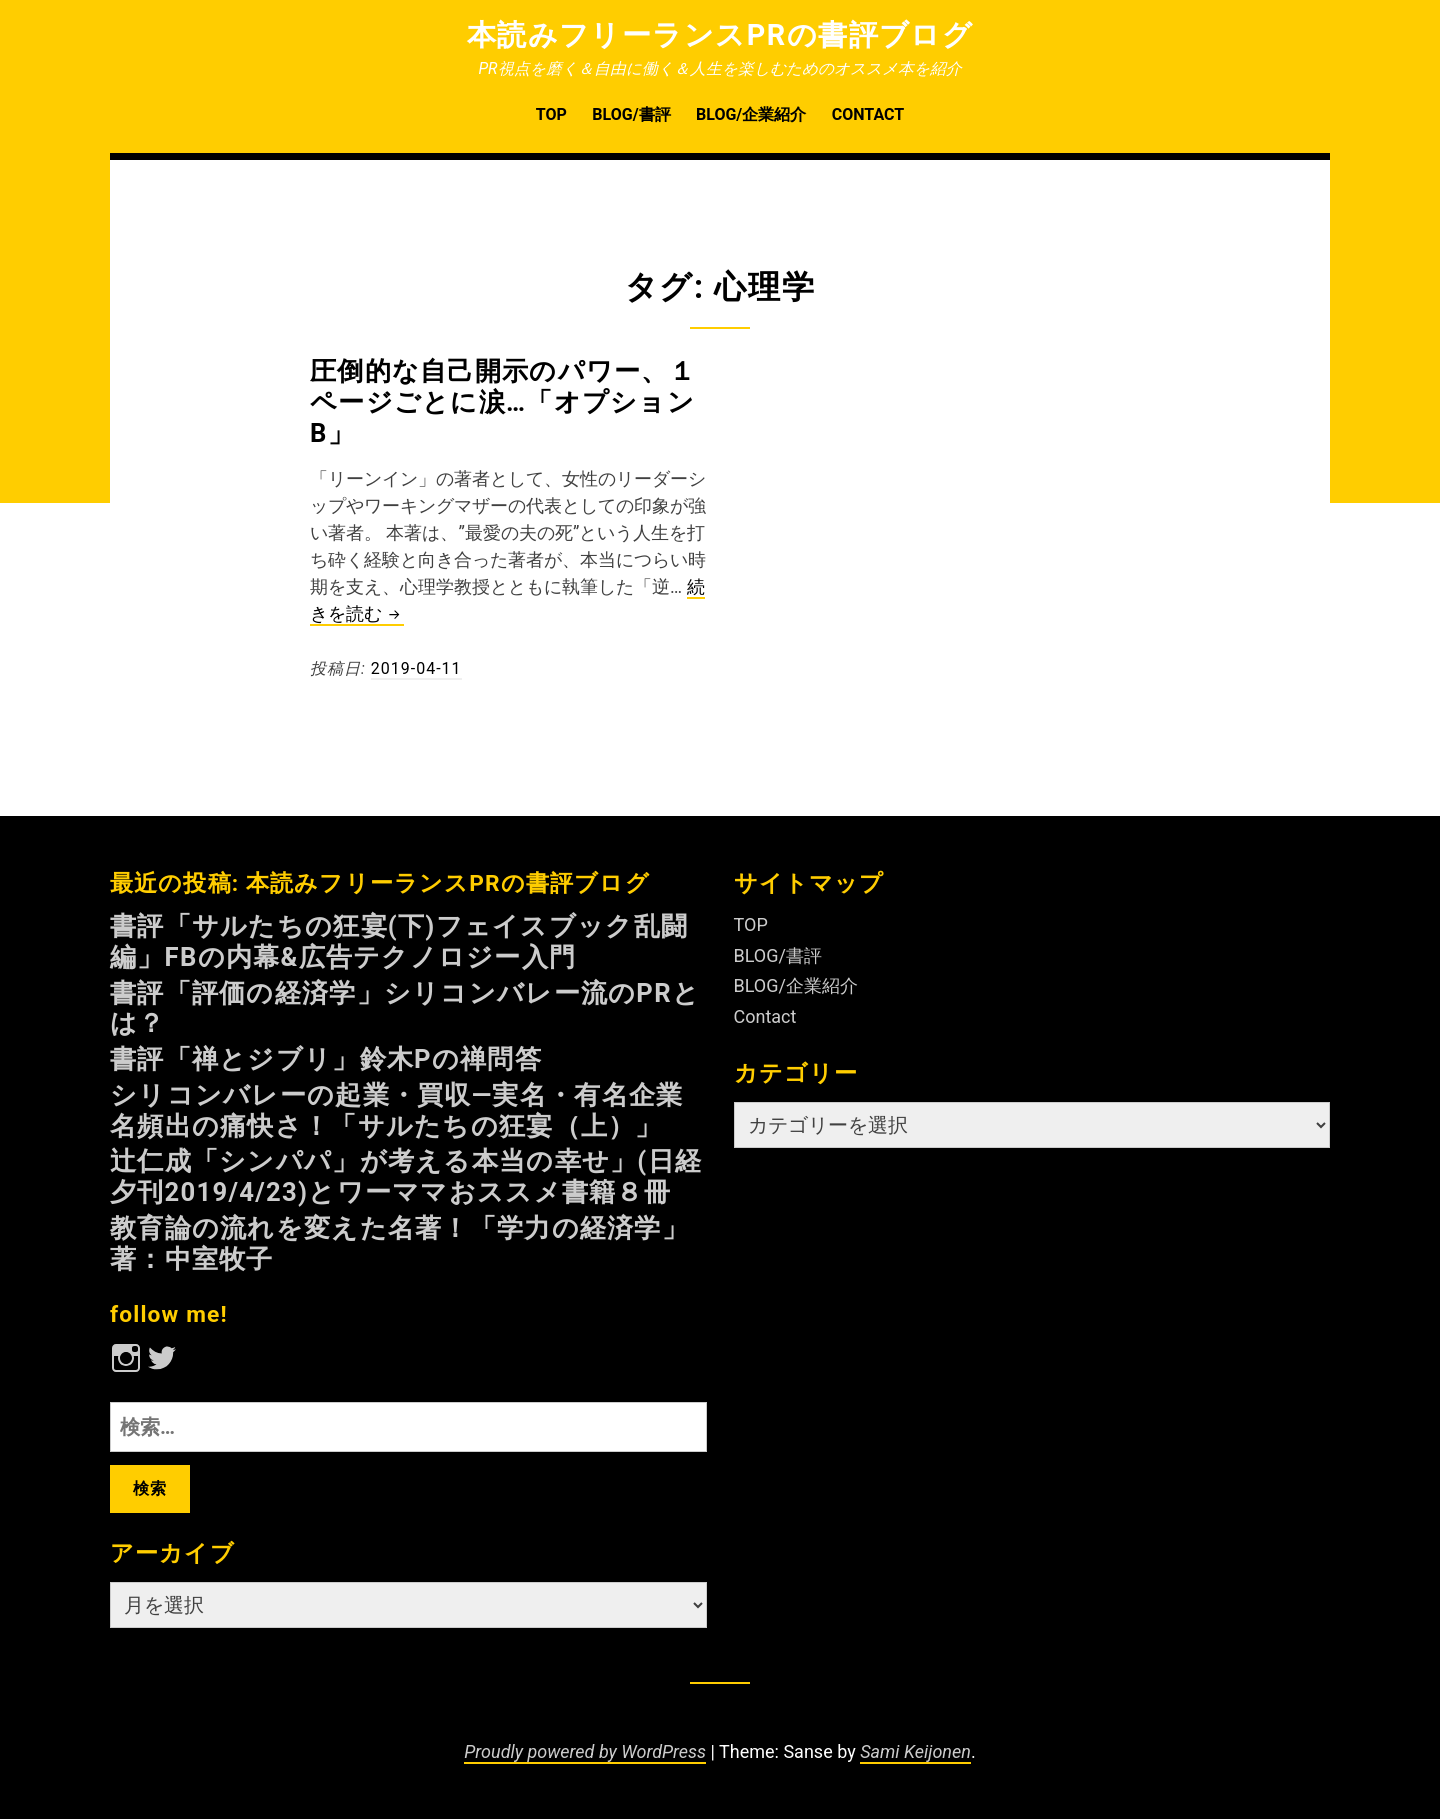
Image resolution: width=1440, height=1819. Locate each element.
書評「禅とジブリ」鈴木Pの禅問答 (326, 1059)
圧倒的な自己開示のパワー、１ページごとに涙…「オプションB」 (503, 402)
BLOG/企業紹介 (751, 114)
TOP (551, 114)
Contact (868, 114)
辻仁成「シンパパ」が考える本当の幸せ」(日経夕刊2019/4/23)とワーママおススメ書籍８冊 (406, 1176)
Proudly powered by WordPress (585, 1751)
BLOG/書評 (631, 114)
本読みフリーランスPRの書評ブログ (720, 35)
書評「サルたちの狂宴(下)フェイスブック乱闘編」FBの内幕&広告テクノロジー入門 (399, 941)
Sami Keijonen (915, 1751)
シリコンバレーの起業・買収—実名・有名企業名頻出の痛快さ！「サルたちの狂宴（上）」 (396, 1110)
